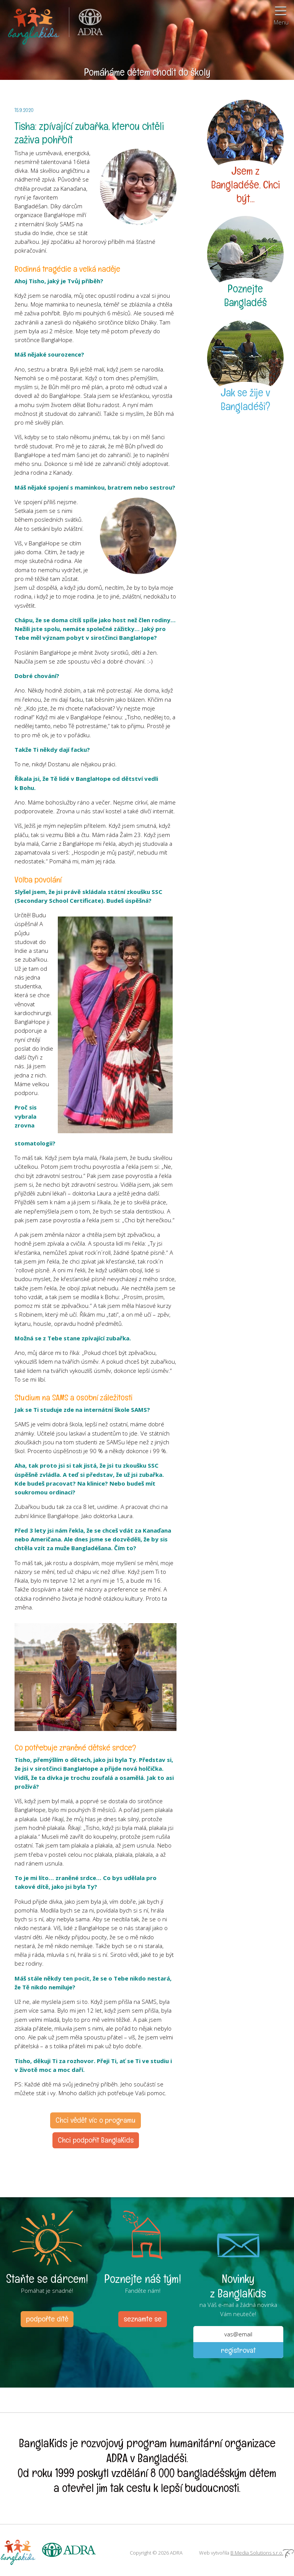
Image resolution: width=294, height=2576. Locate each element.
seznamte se (143, 2319)
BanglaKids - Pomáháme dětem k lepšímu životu (34, 24)
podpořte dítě (47, 2319)
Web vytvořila (246, 2552)
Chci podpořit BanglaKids (96, 2140)
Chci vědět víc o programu (96, 2120)
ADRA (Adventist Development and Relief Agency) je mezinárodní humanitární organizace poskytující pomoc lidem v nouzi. (86, 24)
